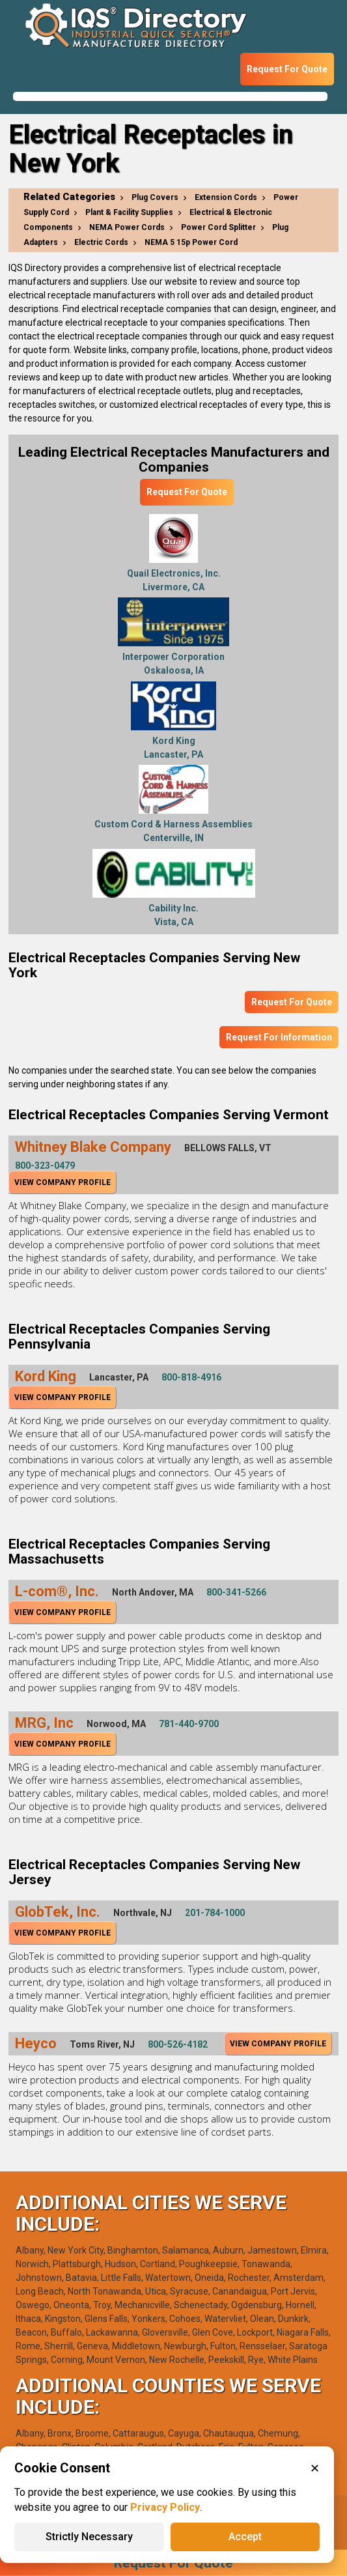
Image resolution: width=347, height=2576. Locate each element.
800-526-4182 (178, 2044)
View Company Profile (62, 1182)
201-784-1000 (215, 1913)
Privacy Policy (165, 2507)
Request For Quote (287, 69)
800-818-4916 (191, 1377)
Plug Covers (155, 197)
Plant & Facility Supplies (129, 212)
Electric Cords (101, 242)
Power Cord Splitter (218, 227)
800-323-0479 (45, 1165)
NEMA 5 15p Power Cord (191, 242)
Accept (245, 2536)
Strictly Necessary (89, 2536)
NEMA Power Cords (127, 227)
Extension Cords (226, 197)
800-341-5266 (236, 1592)
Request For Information (279, 1037)
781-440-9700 (189, 1724)
